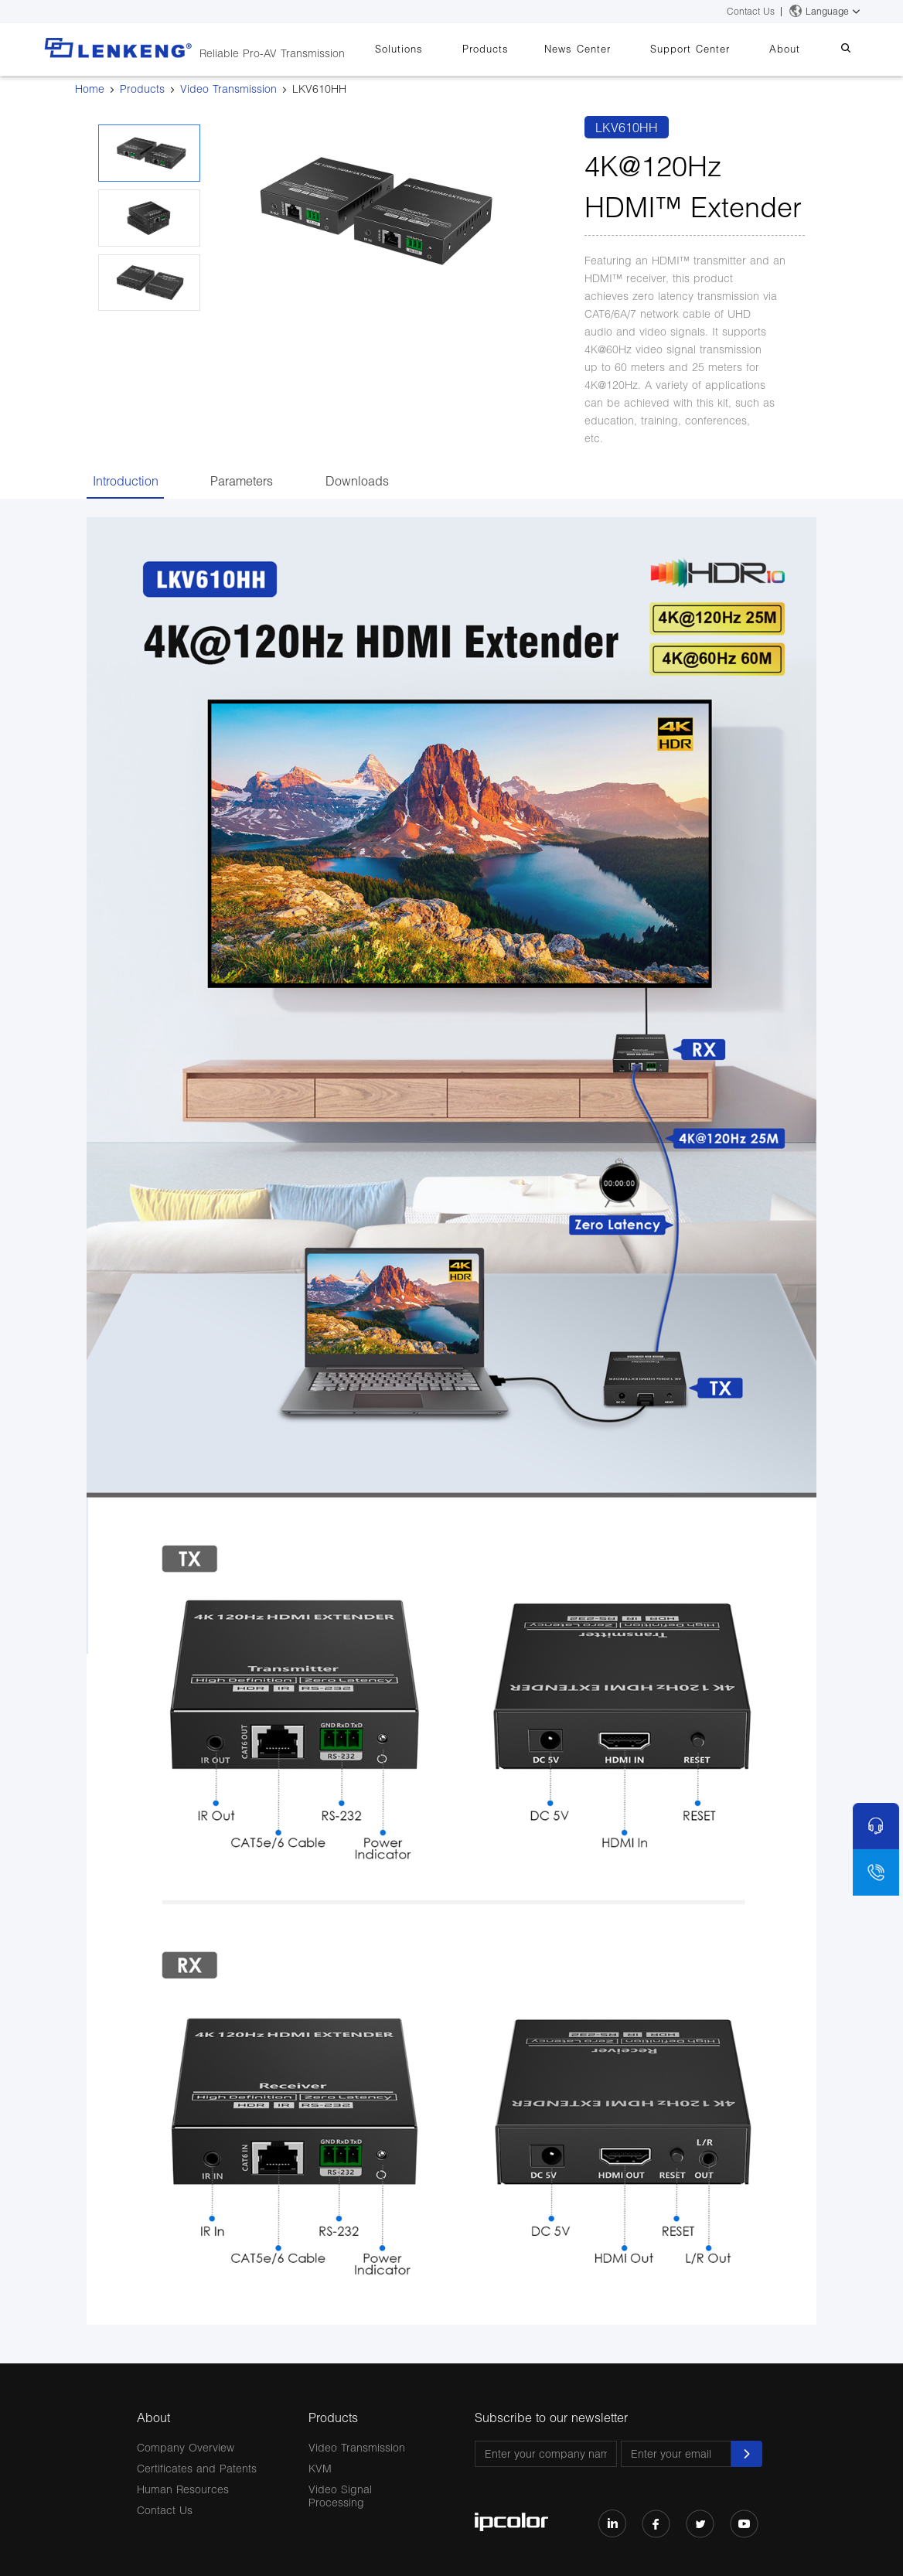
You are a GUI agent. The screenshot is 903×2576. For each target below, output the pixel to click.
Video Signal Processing (340, 2495)
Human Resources (183, 2489)
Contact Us (751, 11)
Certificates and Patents (197, 2468)
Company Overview (185, 2447)
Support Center (709, 49)
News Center (604, 49)
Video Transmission (228, 88)
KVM (320, 2468)
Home (89, 88)
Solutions (441, 49)
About (796, 49)
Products (520, 49)
